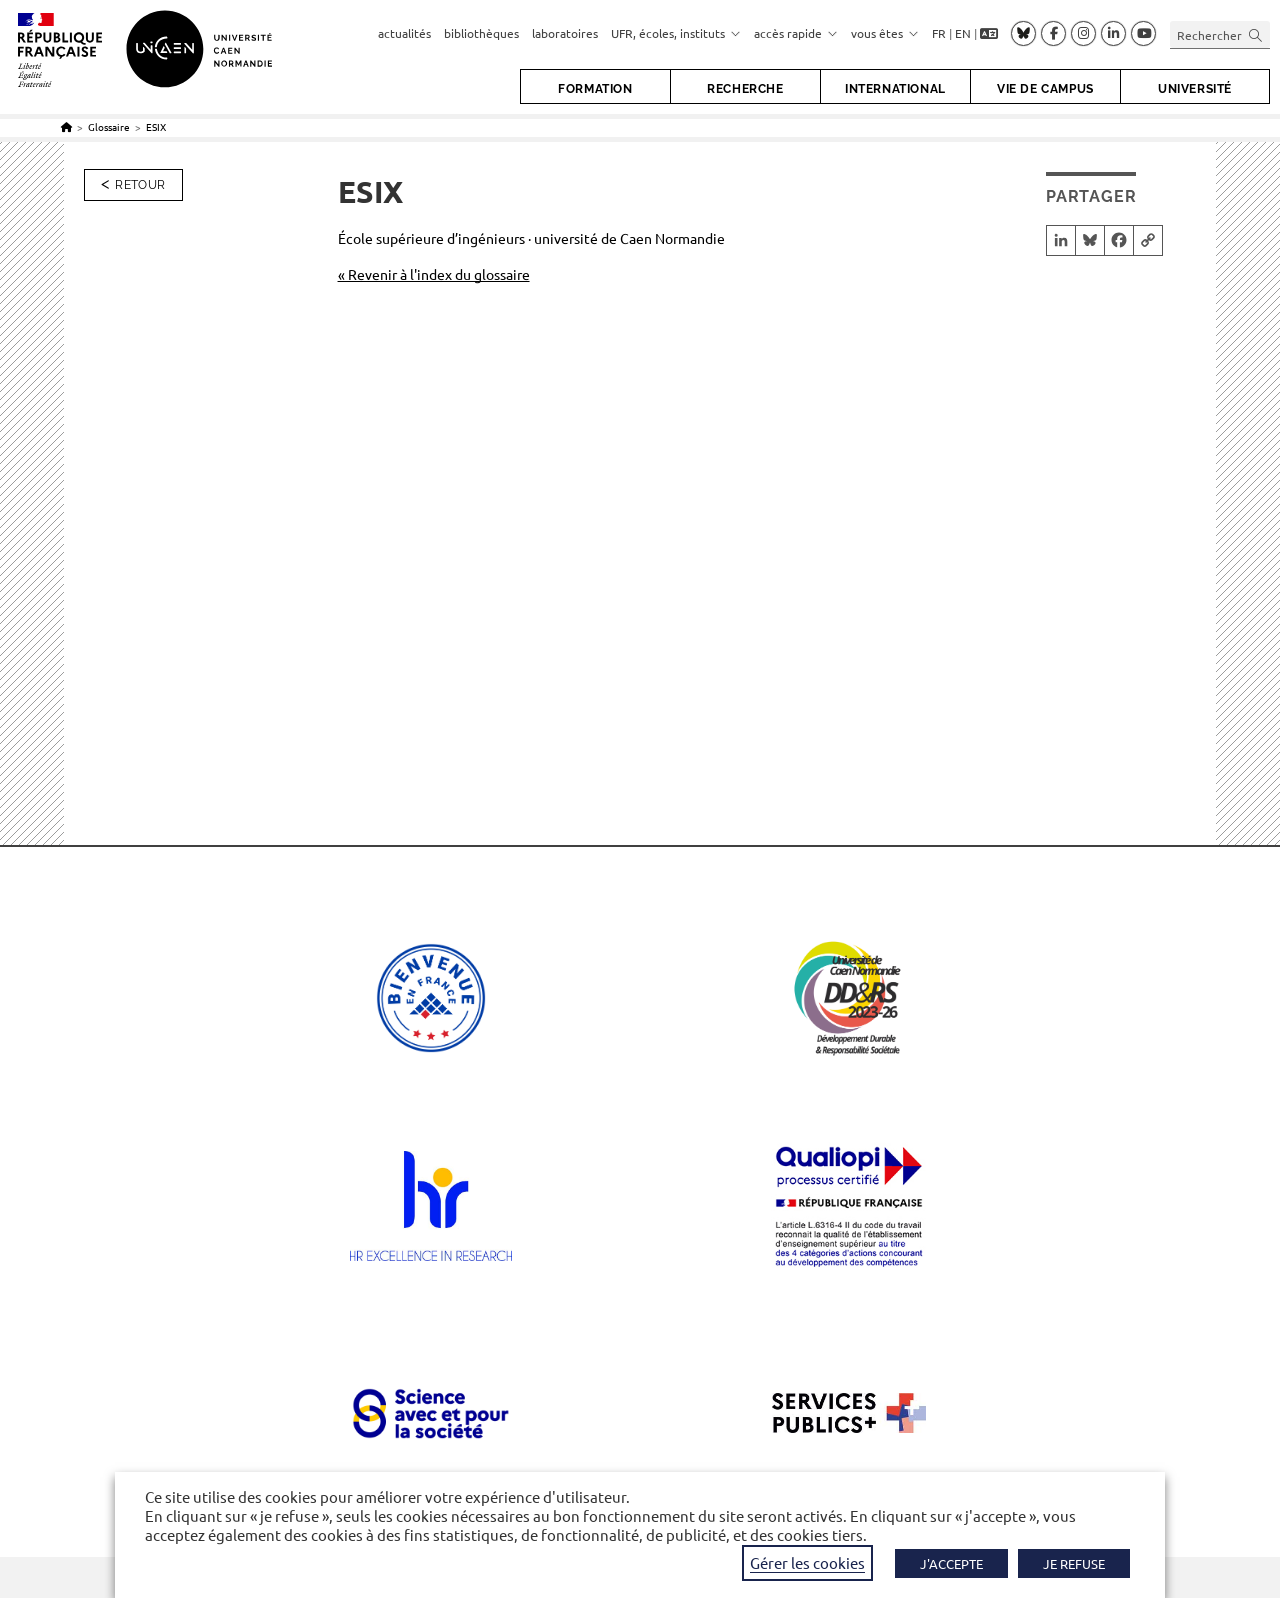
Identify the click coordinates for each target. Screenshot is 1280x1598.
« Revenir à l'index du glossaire (434, 274)
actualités (404, 33)
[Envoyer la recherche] (1256, 34)
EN (963, 33)
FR (939, 33)
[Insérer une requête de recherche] (1220, 34)
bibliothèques (481, 33)
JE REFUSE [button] (1074, 1563)
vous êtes (885, 33)
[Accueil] (66, 126)
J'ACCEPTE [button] (951, 1563)
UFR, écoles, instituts (676, 33)
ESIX (156, 126)
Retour (140, 185)
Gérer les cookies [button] (807, 1562)
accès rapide (796, 33)
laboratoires (565, 33)
